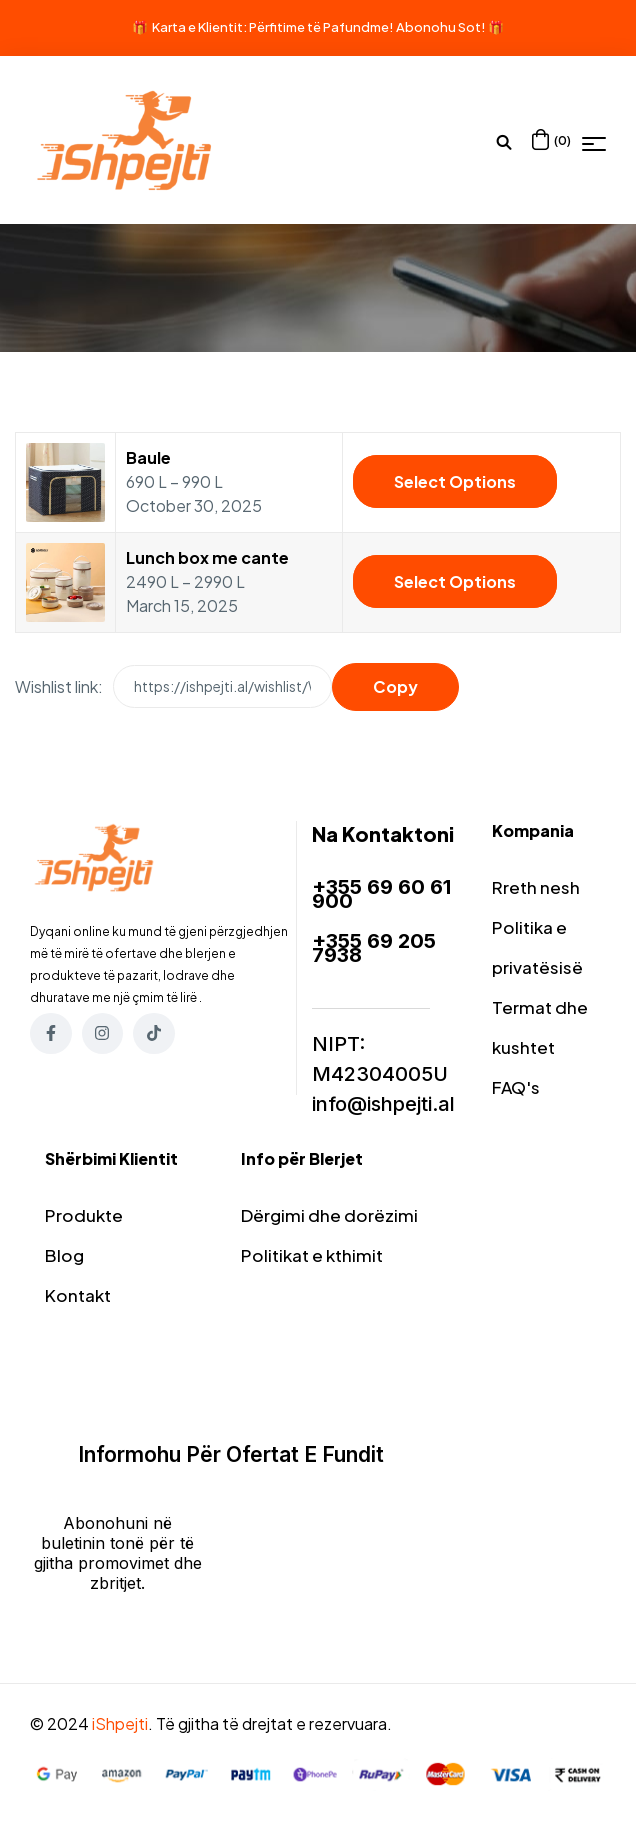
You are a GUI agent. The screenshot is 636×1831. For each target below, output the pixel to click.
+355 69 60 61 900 (381, 894)
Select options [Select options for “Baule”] (455, 481)
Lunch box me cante (207, 557)
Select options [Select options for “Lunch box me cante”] (455, 581)
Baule (148, 457)
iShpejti (120, 1723)
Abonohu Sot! (441, 27)
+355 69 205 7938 (374, 948)
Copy (395, 686)
